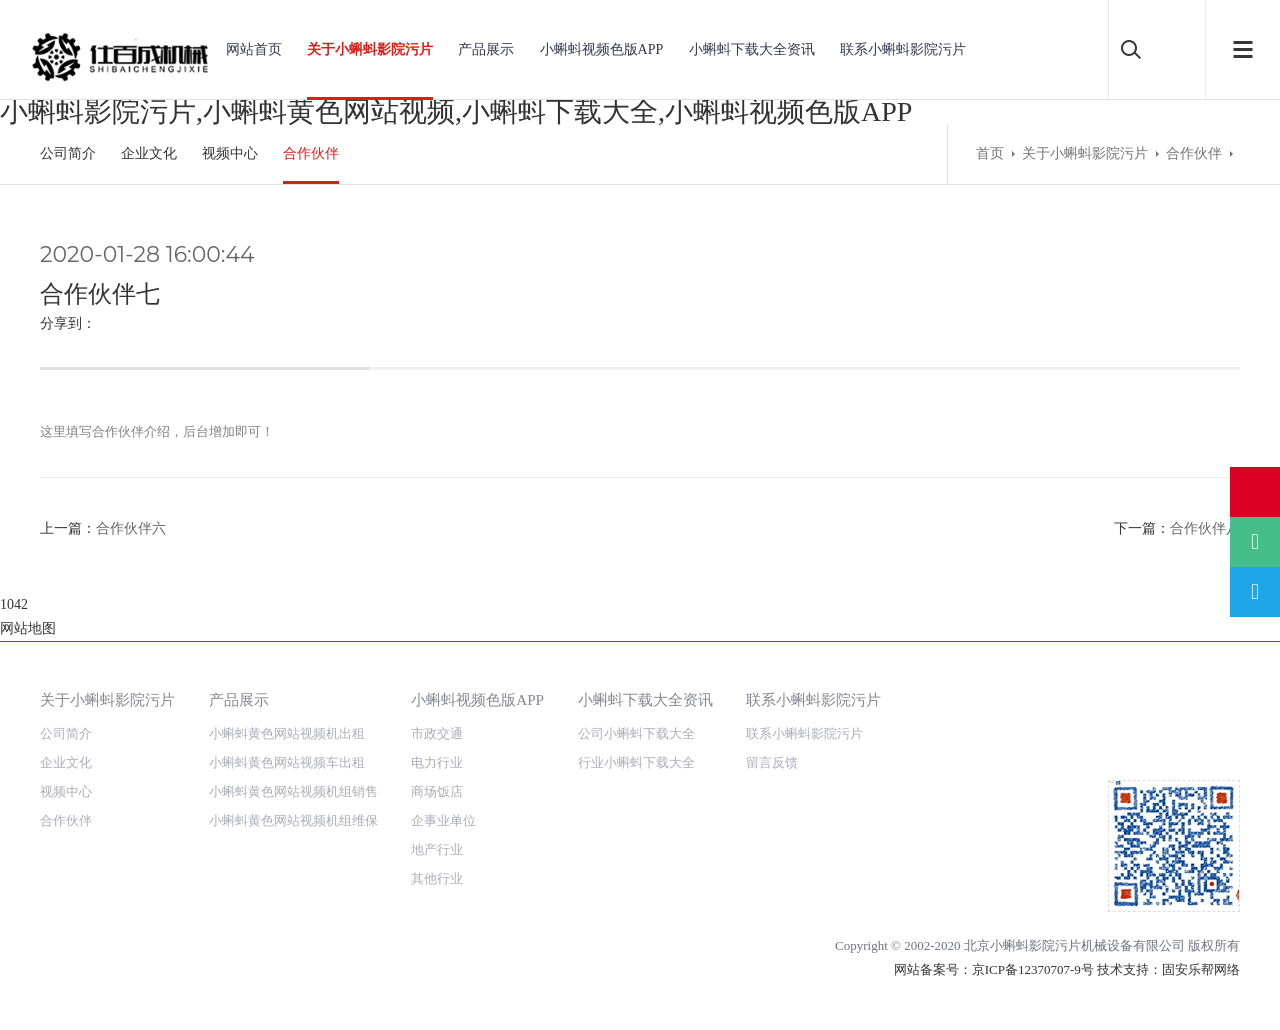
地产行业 (437, 801)
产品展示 (486, 49)
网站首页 (254, 49)
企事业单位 (443, 772)
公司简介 (68, 153)
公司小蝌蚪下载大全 (636, 685)
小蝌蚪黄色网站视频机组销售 (293, 743)
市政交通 (437, 685)
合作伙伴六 (131, 528)
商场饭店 (437, 743)
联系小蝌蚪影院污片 (903, 49)
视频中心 (230, 153)
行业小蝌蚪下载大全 (636, 714)
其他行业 (437, 830)
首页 (990, 153)
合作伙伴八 (1205, 528)
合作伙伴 (311, 153)
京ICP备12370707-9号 (1033, 921)
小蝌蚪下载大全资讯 (752, 49)
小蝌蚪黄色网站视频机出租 (287, 685)
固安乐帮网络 (1201, 921)
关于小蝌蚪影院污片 (370, 49)
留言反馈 (772, 714)
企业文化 (149, 153)
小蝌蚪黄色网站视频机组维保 (293, 772)
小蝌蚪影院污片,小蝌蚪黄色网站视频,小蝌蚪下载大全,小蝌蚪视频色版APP (456, 111)
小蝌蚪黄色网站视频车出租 (287, 714)
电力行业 (437, 714)
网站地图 (28, 1017)
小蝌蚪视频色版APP (602, 49)
